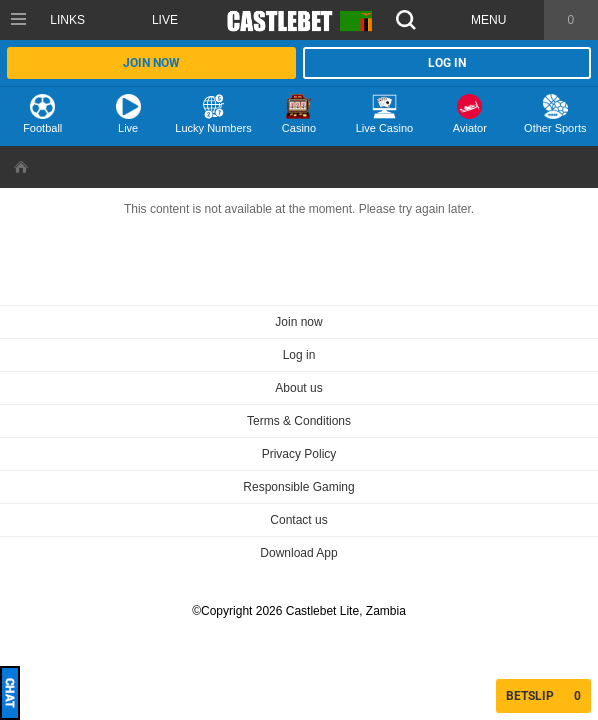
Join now (151, 63)
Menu (488, 20)
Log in (447, 63)
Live (165, 20)
